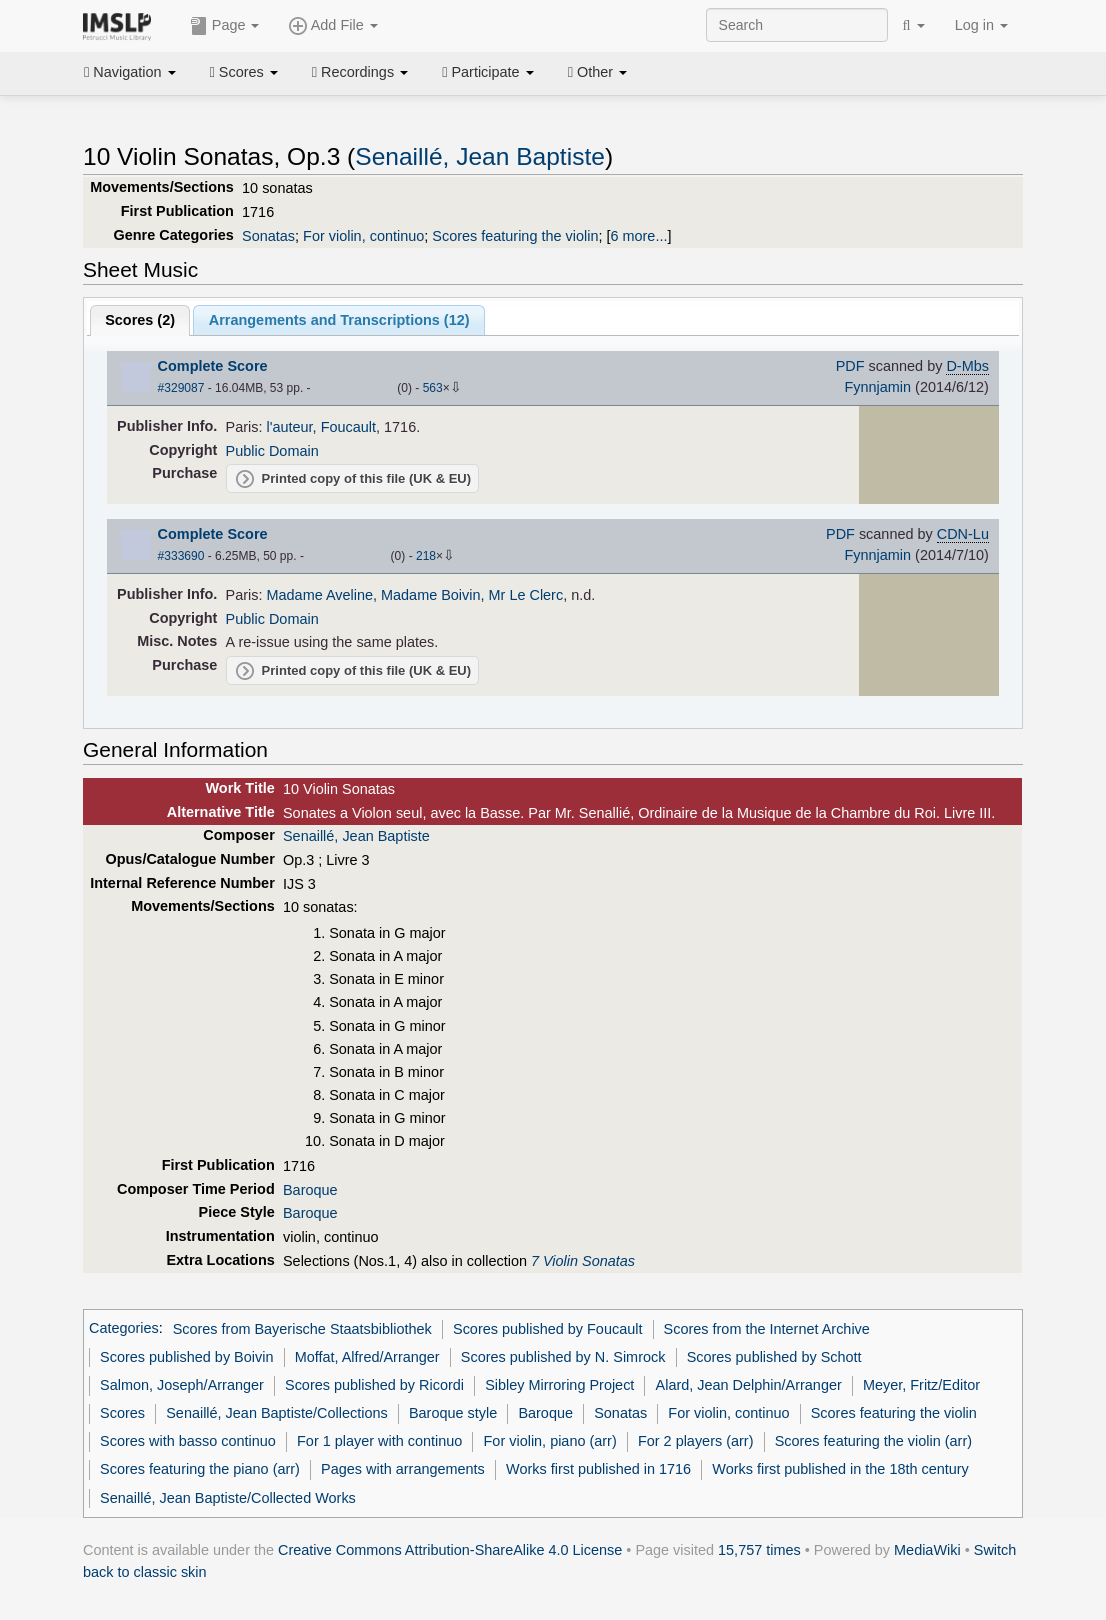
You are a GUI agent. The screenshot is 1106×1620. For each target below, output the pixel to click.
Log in (981, 25)
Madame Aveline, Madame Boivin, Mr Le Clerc (415, 595)
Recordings (360, 72)
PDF (850, 366)
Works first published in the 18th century (840, 1469)
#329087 (181, 388)
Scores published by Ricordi (374, 1385)
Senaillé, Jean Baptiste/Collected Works (228, 1498)
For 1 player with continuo (379, 1441)
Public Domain (272, 451)
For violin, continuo (363, 236)
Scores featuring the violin (515, 236)
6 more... (638, 236)
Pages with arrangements (403, 1469)
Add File (333, 26)
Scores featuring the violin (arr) (873, 1441)
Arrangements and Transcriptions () (339, 320)
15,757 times (759, 1550)
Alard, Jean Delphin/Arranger (749, 1385)
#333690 (181, 556)
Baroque (310, 1190)
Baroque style (453, 1413)
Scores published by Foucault (547, 1329)
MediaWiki (927, 1550)
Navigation (130, 72)
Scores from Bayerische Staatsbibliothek (302, 1329)
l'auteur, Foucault (322, 427)
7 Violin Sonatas (583, 1261)
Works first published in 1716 (598, 1469)
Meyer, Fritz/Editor (921, 1385)
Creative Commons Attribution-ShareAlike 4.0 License (450, 1550)
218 (426, 556)
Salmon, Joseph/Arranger (182, 1385)
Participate (488, 72)
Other (597, 72)
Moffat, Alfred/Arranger (367, 1357)
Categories (124, 1329)
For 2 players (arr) (696, 1441)
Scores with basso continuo (188, 1441)
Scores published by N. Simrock (563, 1357)
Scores (244, 72)
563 (433, 388)
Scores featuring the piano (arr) (200, 1469)
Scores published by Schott (774, 1357)
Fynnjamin (877, 387)
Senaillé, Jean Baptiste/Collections (277, 1413)
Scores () (140, 320)
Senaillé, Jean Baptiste (480, 156)
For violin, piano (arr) (550, 1441)
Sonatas (268, 236)
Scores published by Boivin (186, 1357)
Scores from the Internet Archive (767, 1329)
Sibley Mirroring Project (559, 1385)
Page (225, 26)
